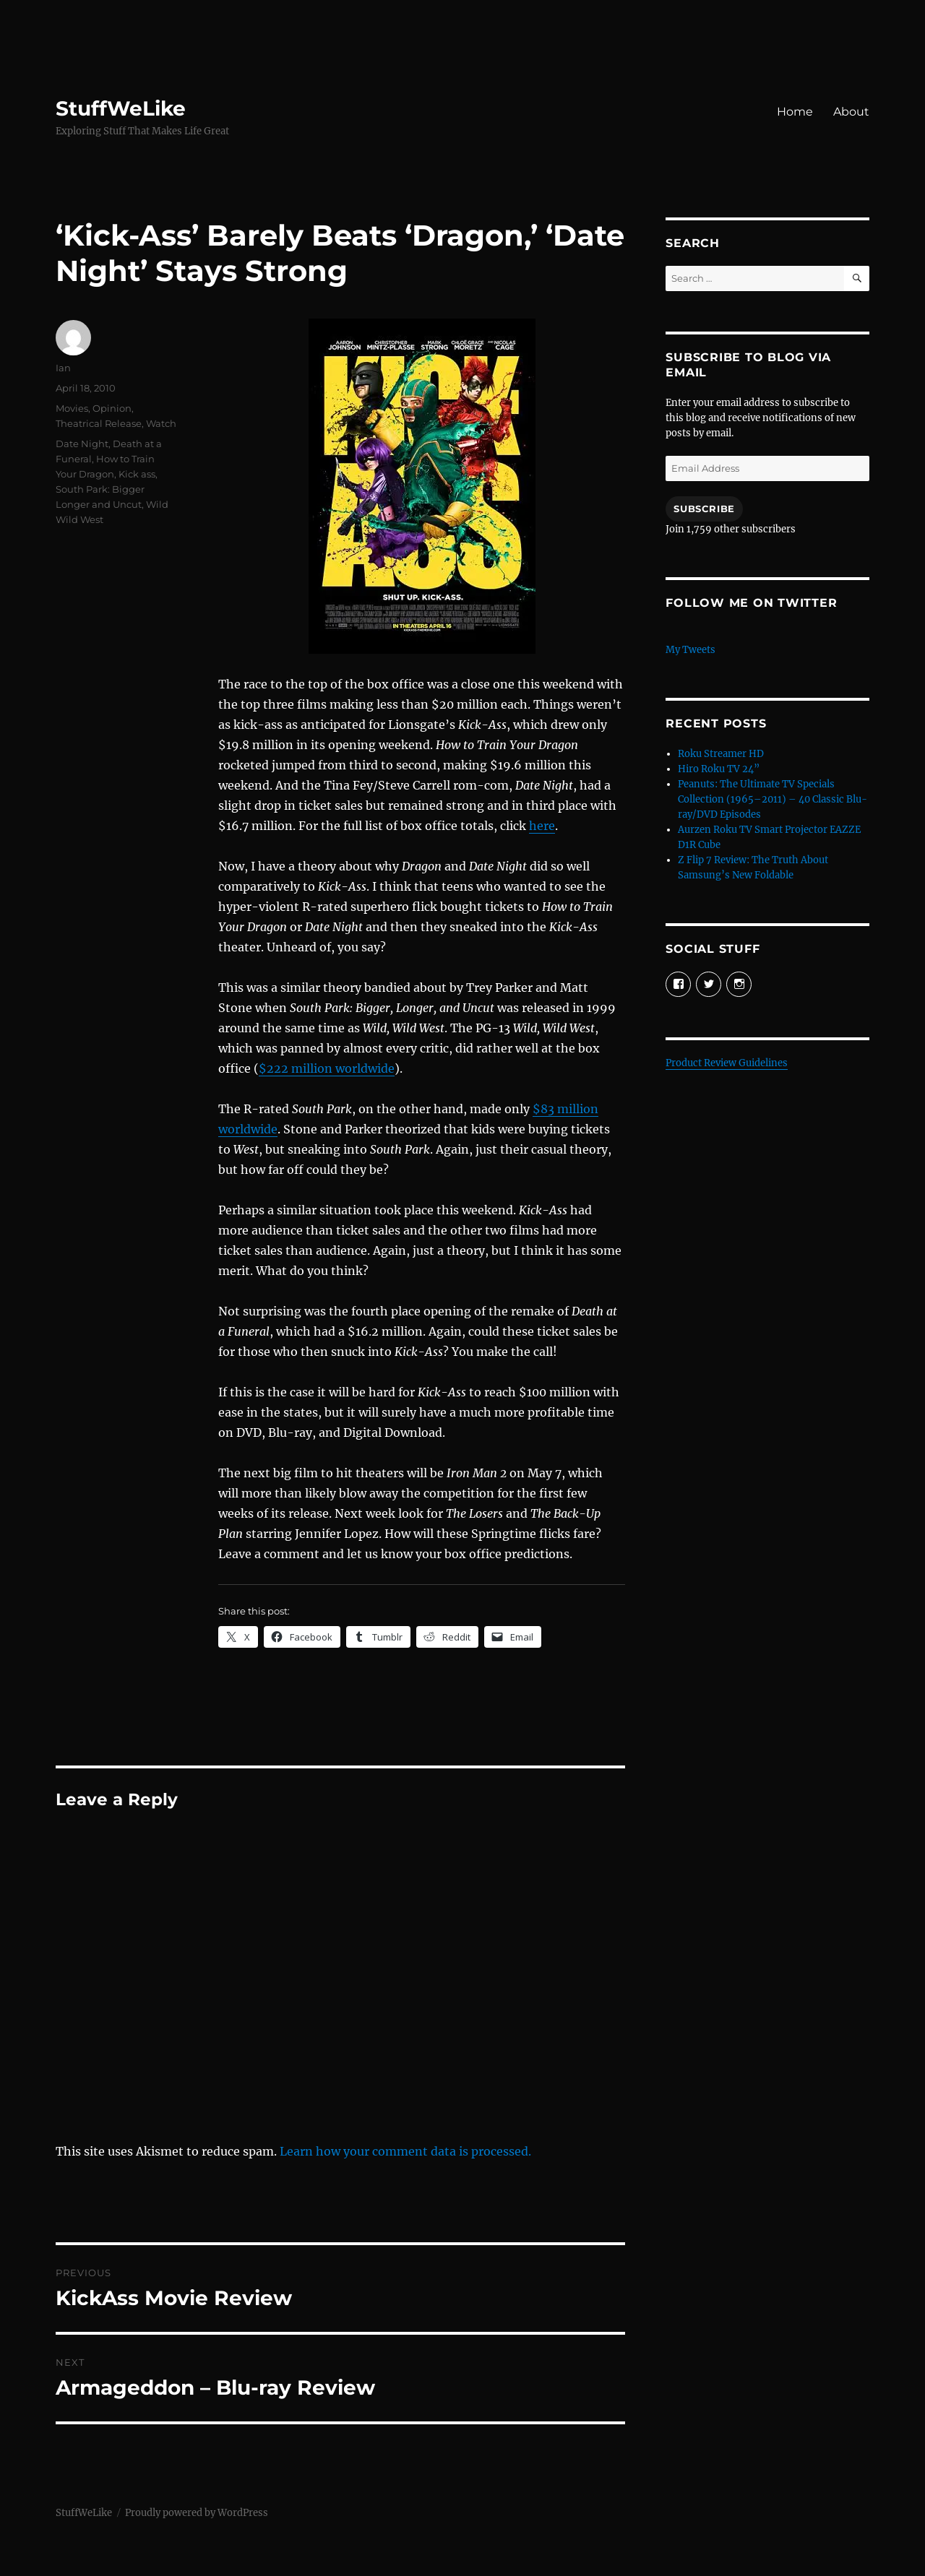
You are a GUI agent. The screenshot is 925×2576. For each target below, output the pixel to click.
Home (795, 111)
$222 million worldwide (327, 1068)
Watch (161, 423)
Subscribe (704, 508)
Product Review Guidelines (727, 1063)
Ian (63, 367)
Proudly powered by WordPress (196, 2513)
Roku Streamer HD (721, 754)
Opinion (112, 408)
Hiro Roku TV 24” (719, 769)
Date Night (82, 443)
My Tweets (690, 650)
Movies (72, 408)
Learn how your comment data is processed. (405, 2151)
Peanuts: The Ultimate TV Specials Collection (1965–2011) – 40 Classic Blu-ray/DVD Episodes (772, 799)
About (851, 111)
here (542, 825)
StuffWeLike (121, 108)
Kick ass (137, 474)
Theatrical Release (99, 423)
